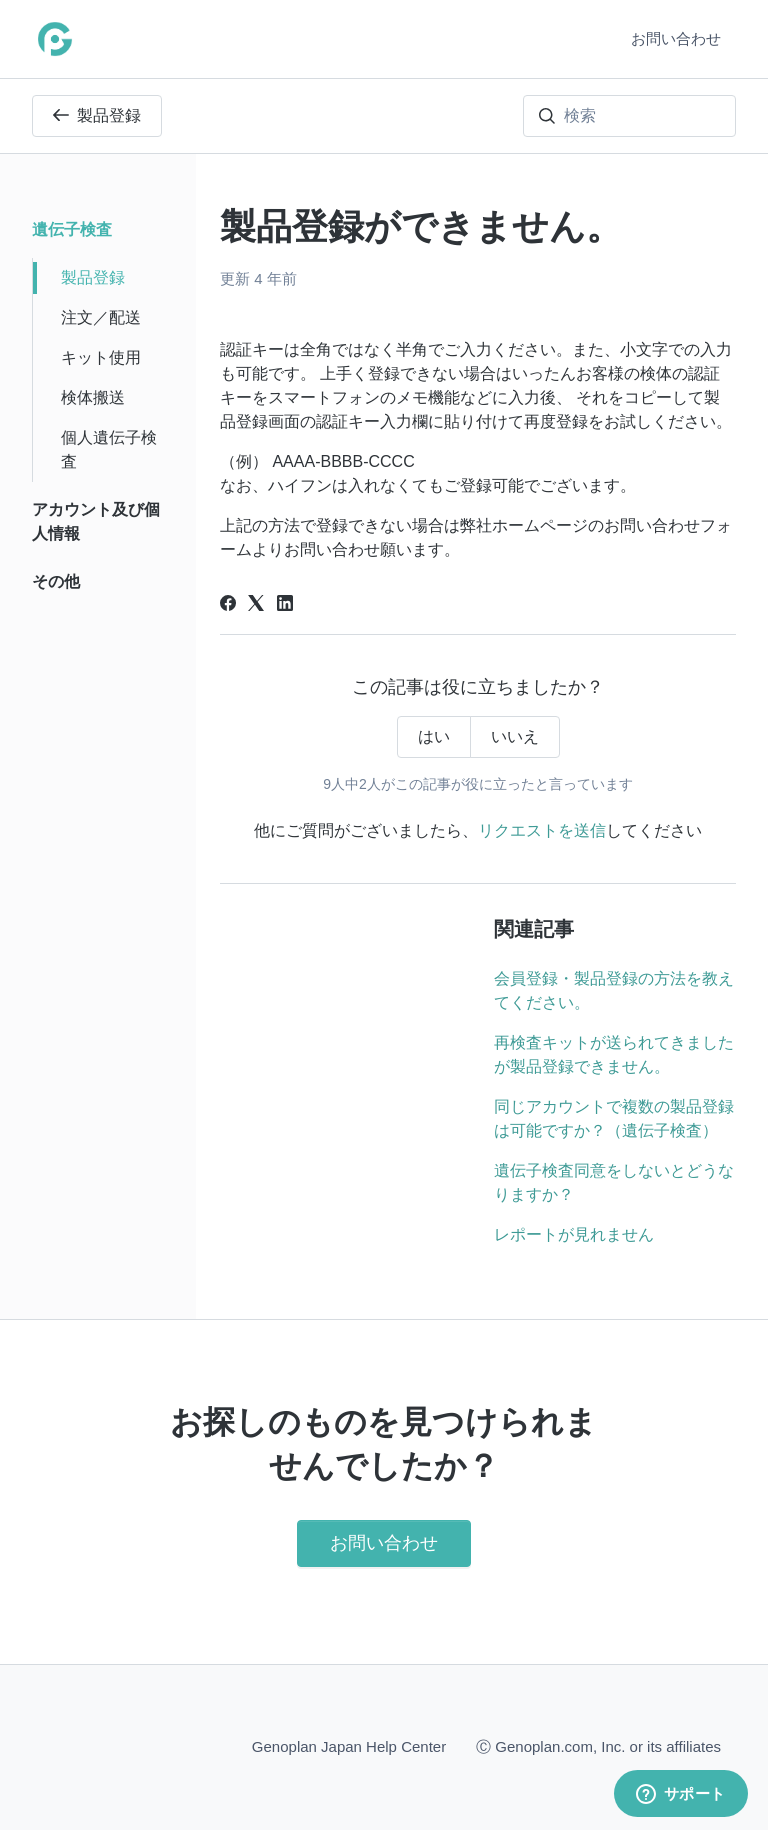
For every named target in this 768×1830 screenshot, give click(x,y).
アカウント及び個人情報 (96, 521)
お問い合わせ (676, 38)
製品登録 (97, 115)
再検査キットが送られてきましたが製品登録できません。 (614, 1054)
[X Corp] (256, 605)
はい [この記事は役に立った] (434, 736)
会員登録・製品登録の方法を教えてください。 (614, 990)
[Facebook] (228, 605)
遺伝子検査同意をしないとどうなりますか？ (614, 1182)
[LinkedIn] (285, 605)
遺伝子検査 (72, 229)
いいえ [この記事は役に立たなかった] (515, 736)
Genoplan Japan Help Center (349, 1746)
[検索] (629, 116)
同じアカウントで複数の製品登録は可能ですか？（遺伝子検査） (614, 1118)
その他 (56, 581)
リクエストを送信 (542, 830)
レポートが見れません (574, 1234)
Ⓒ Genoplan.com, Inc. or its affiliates (598, 1745)
